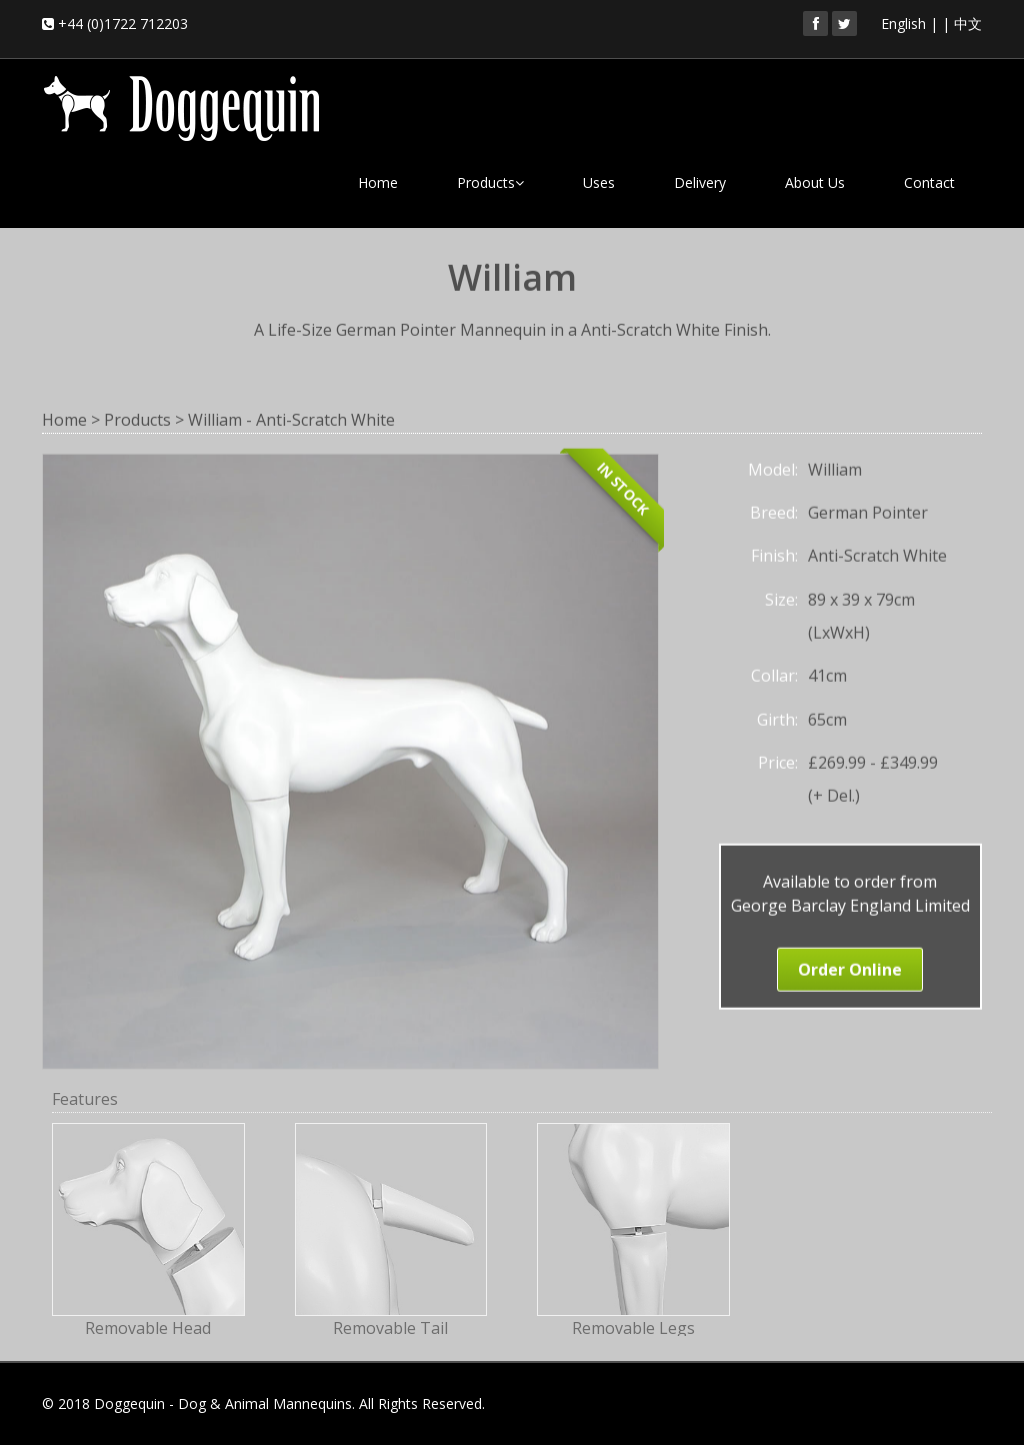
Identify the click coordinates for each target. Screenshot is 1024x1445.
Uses (599, 182)
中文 (968, 23)
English (903, 23)
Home (378, 182)
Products (490, 182)
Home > (71, 418)
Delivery (700, 182)
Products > (144, 418)
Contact (929, 182)
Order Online (850, 967)
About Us (815, 182)
